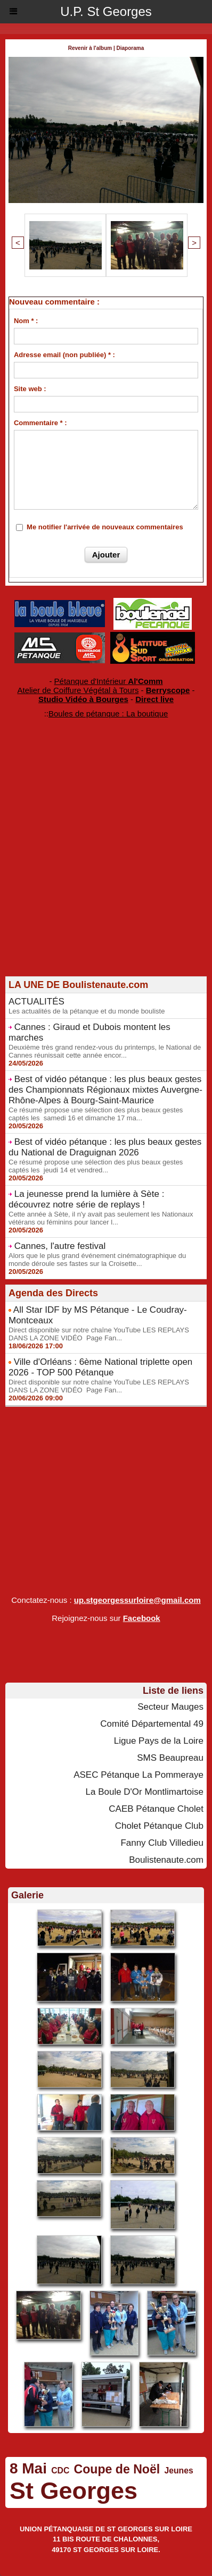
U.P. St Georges (106, 11)
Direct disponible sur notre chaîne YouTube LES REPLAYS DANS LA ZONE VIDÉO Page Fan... (99, 1334)
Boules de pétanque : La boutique (108, 713)
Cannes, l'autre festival (59, 1246)
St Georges (73, 2490)
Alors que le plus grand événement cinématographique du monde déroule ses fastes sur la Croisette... (97, 1260)
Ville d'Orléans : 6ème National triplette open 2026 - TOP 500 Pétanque (100, 1367)
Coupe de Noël (117, 2469)
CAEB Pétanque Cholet (156, 1809)
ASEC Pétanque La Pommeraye (138, 1775)
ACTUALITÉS (36, 1001)
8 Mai (28, 2468)
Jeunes (178, 2470)
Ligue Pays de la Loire (158, 1741)
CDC (60, 2470)
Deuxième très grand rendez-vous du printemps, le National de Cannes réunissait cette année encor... (105, 1051)
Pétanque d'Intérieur (108, 681)
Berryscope (168, 690)
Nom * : (26, 321)
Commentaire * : (40, 423)
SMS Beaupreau (170, 1758)
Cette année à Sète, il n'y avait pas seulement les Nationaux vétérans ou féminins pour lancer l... (101, 1218)
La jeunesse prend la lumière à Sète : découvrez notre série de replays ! (86, 1199)
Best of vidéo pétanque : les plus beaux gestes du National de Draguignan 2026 (105, 1147)
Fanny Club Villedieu (161, 1843)
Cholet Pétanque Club (159, 1826)
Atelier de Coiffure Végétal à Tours (78, 690)
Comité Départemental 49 (151, 1724)
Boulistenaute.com (166, 1860)
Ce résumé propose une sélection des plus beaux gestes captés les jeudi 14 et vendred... (96, 1166)
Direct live (154, 699)
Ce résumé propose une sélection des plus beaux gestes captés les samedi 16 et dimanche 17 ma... (96, 1114)
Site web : (30, 389)
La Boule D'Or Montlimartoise (145, 1792)
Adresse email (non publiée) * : (64, 355)
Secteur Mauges (170, 1707)
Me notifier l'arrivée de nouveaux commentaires (105, 527)
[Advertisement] (100, 865)
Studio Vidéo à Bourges (83, 699)
